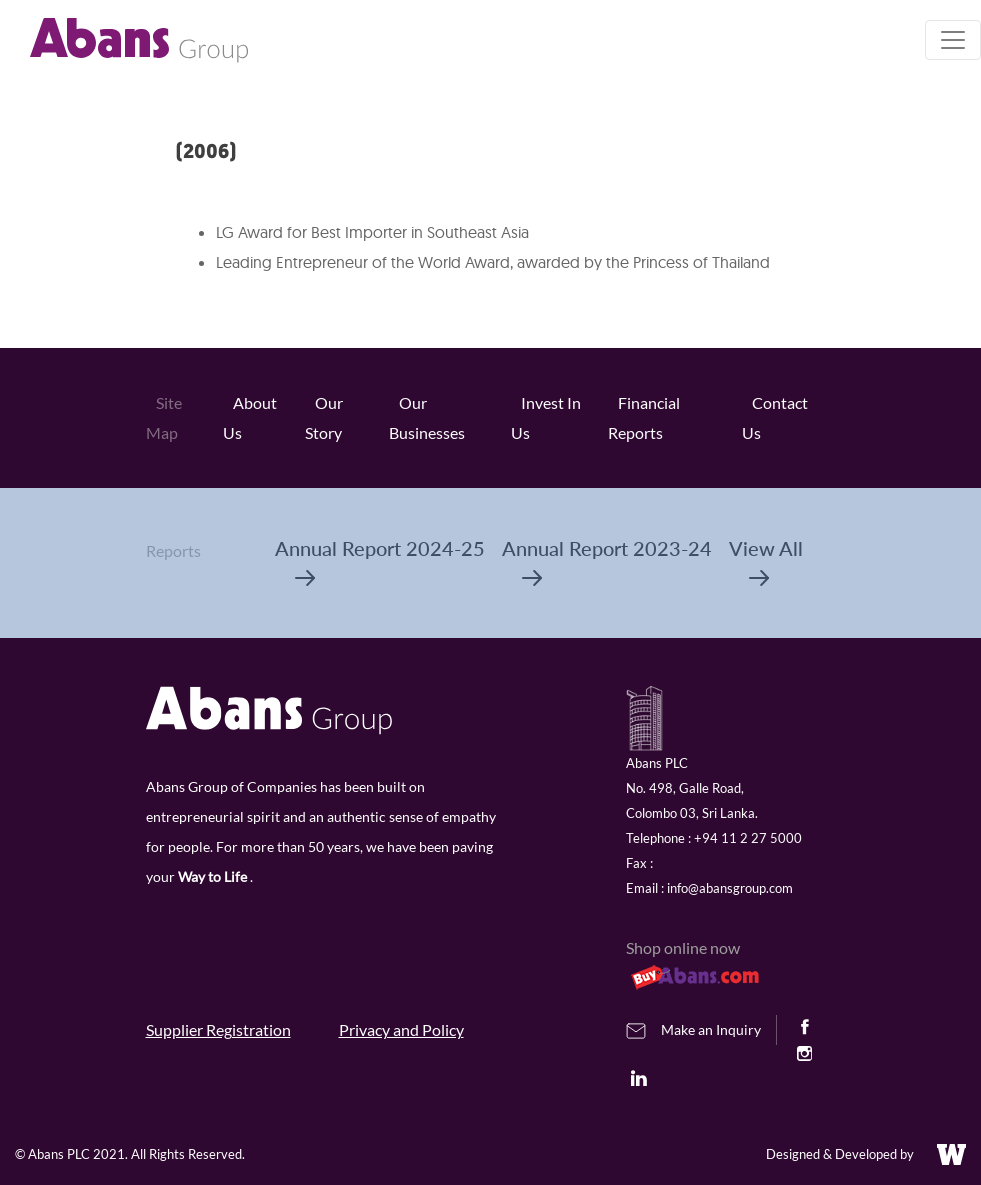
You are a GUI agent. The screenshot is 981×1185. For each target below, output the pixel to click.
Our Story (324, 417)
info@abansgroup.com (730, 888)
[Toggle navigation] (953, 40)
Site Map (164, 417)
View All (766, 561)
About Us (250, 417)
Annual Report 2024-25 (380, 561)
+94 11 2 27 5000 (748, 838)
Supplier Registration (218, 1029)
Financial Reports (644, 417)
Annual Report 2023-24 (607, 561)
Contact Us (775, 417)
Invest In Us (546, 417)
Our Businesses (427, 417)
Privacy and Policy (401, 1029)
